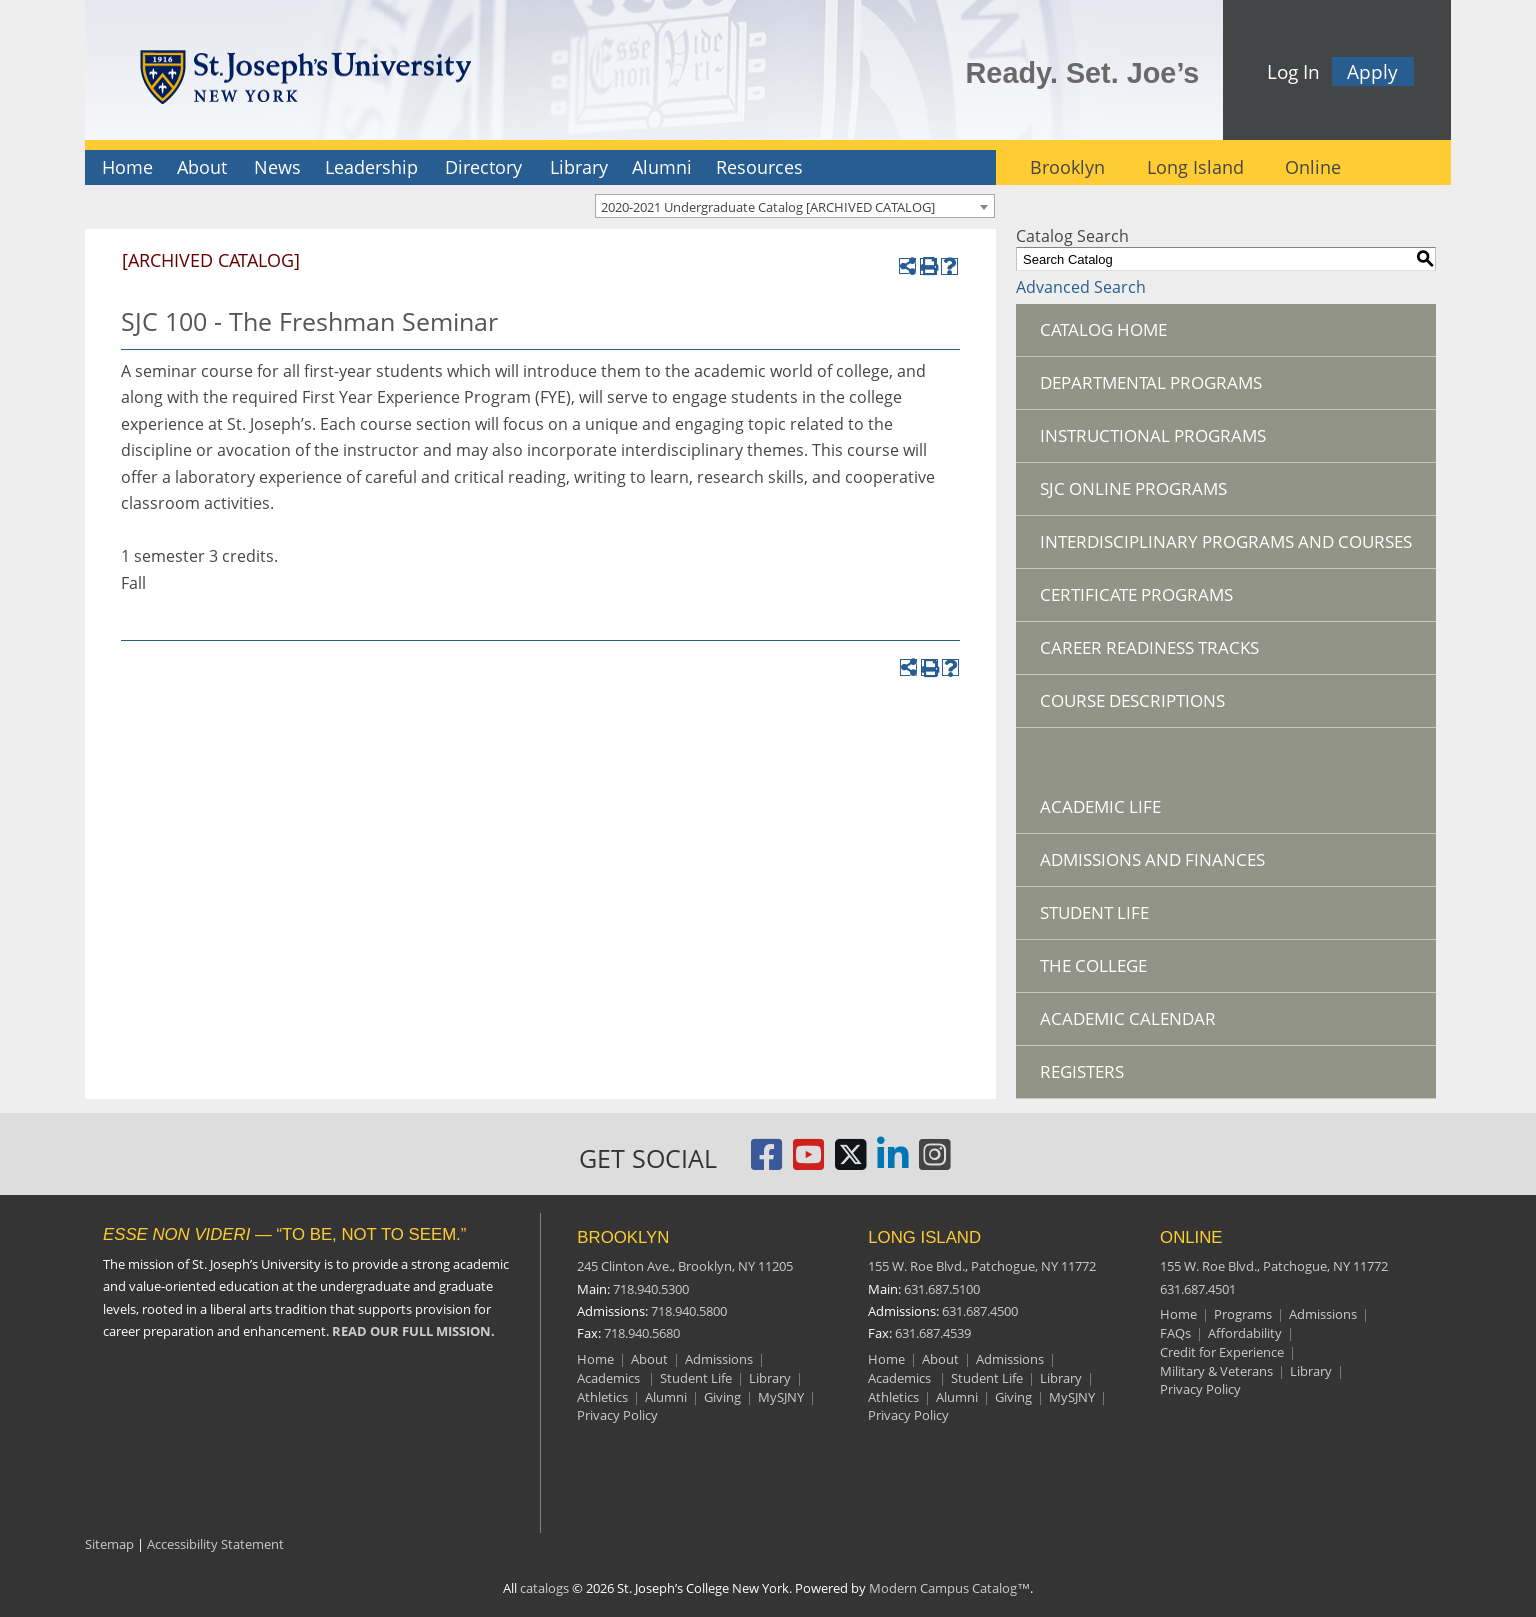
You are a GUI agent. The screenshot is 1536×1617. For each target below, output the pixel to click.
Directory (483, 167)
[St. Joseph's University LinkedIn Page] (893, 1162)
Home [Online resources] (1178, 1314)
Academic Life (1100, 806)
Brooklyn (1067, 167)
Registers (1082, 1071)
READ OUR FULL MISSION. (413, 1331)
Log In (1293, 71)
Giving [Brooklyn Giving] (722, 1397)
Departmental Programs (1151, 382)
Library (579, 167)
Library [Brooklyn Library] (770, 1378)
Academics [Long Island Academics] (901, 1378)
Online (1313, 167)
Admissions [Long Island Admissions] (1010, 1359)
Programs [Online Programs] (1243, 1314)
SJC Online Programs (1133, 488)
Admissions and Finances (1152, 859)
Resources (759, 167)
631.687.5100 (942, 1289)
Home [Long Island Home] (886, 1359)
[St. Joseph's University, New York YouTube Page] (809, 1162)
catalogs (544, 1588)
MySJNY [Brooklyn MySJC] (781, 1397)
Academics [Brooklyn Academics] (610, 1378)
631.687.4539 (933, 1333)
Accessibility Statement (215, 1544)
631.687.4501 (1198, 1289)
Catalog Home (1103, 329)
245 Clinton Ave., (685, 1266)
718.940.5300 (651, 1289)
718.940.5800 (689, 1311)
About (202, 167)
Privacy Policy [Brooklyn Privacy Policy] (617, 1415)
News (277, 167)
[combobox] (795, 206)
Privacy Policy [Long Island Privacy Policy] (908, 1415)
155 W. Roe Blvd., (982, 1266)
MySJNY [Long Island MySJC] (1072, 1397)
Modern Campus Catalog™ (949, 1588)
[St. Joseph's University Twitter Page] (851, 1162)
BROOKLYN (623, 1237)
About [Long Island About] (940, 1359)
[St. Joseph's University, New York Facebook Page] (767, 1162)
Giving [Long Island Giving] (1013, 1397)
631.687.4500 (980, 1311)
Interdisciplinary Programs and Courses (1226, 541)
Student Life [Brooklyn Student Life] (696, 1378)
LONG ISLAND (924, 1237)
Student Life (1094, 912)
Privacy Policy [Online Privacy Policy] (1200, 1389)
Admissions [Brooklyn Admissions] (719, 1359)
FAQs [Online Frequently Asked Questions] (1175, 1333)
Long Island (1195, 167)
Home (127, 167)
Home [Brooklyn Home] (595, 1359)
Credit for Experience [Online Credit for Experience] (1222, 1352)
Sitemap (109, 1544)
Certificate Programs (1136, 594)
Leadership (371, 167)
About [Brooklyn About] (649, 1359)
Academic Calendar (1128, 1018)
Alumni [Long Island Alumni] (957, 1397)
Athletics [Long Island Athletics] (893, 1397)
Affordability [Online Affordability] (1245, 1333)
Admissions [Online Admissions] (1323, 1314)
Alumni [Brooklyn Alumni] (666, 1397)
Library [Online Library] (1311, 1371)
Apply (1372, 71)
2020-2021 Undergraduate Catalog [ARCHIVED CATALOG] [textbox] (768, 207)
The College (1093, 965)
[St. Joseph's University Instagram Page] (935, 1162)
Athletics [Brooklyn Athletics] (602, 1397)
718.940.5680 (642, 1333)
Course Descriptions (1132, 700)
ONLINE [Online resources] (1191, 1237)
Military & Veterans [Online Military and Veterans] (1216, 1371)
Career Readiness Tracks (1149, 647)
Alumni (662, 167)
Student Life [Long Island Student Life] (987, 1378)
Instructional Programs (1153, 435)
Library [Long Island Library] (1061, 1378)
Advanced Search (1081, 287)
